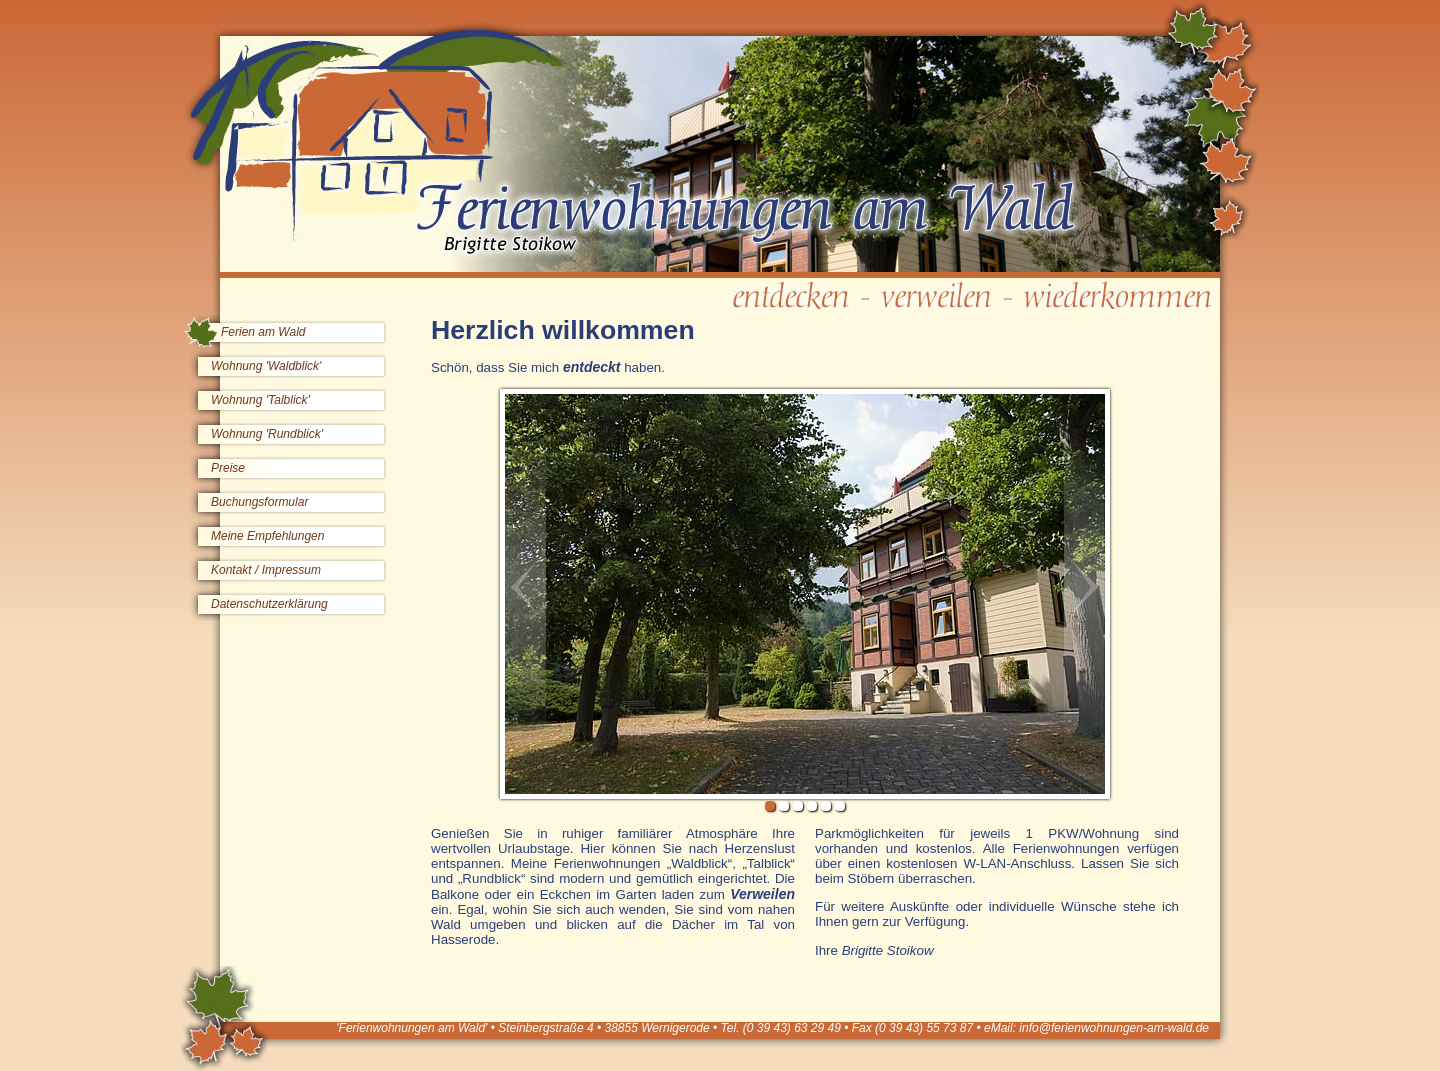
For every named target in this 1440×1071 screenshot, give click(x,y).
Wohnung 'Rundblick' (267, 434)
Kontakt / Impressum (266, 570)
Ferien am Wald (263, 332)
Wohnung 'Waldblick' (266, 366)
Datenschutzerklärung (269, 604)
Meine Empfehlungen (267, 536)
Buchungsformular (259, 502)
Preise (228, 468)
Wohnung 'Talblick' (260, 400)
